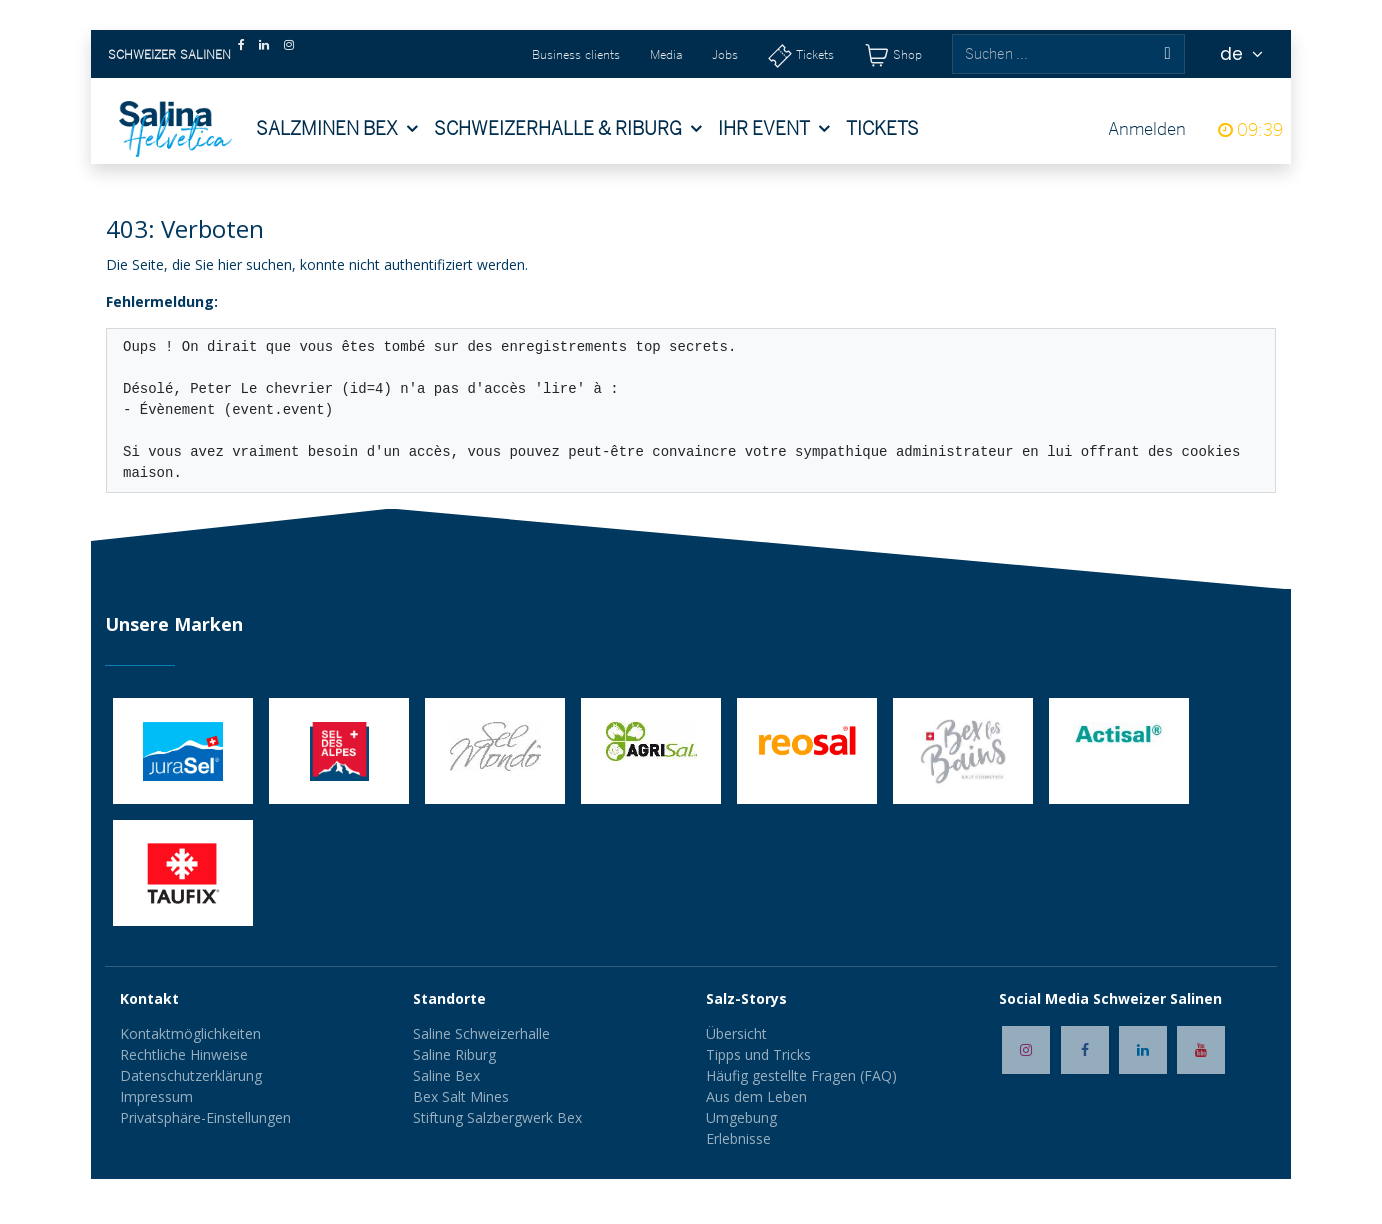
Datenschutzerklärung (191, 1075)
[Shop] (892, 54)
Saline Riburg (456, 1054)
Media (666, 54)
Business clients (576, 54)
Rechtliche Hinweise (184, 1054)
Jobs (725, 54)
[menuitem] (337, 129)
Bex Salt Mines (461, 1096)
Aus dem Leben (756, 1096)
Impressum (156, 1096)
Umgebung (741, 1117)
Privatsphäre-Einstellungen (205, 1117)
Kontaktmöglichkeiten (190, 1033)
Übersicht (736, 1033)
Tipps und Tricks (758, 1054)
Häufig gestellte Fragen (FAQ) (801, 1075)
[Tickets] (801, 54)
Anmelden (1147, 128)
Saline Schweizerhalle (481, 1033)
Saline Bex (446, 1075)
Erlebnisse (738, 1138)
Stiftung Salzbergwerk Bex (497, 1117)
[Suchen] (1167, 54)
